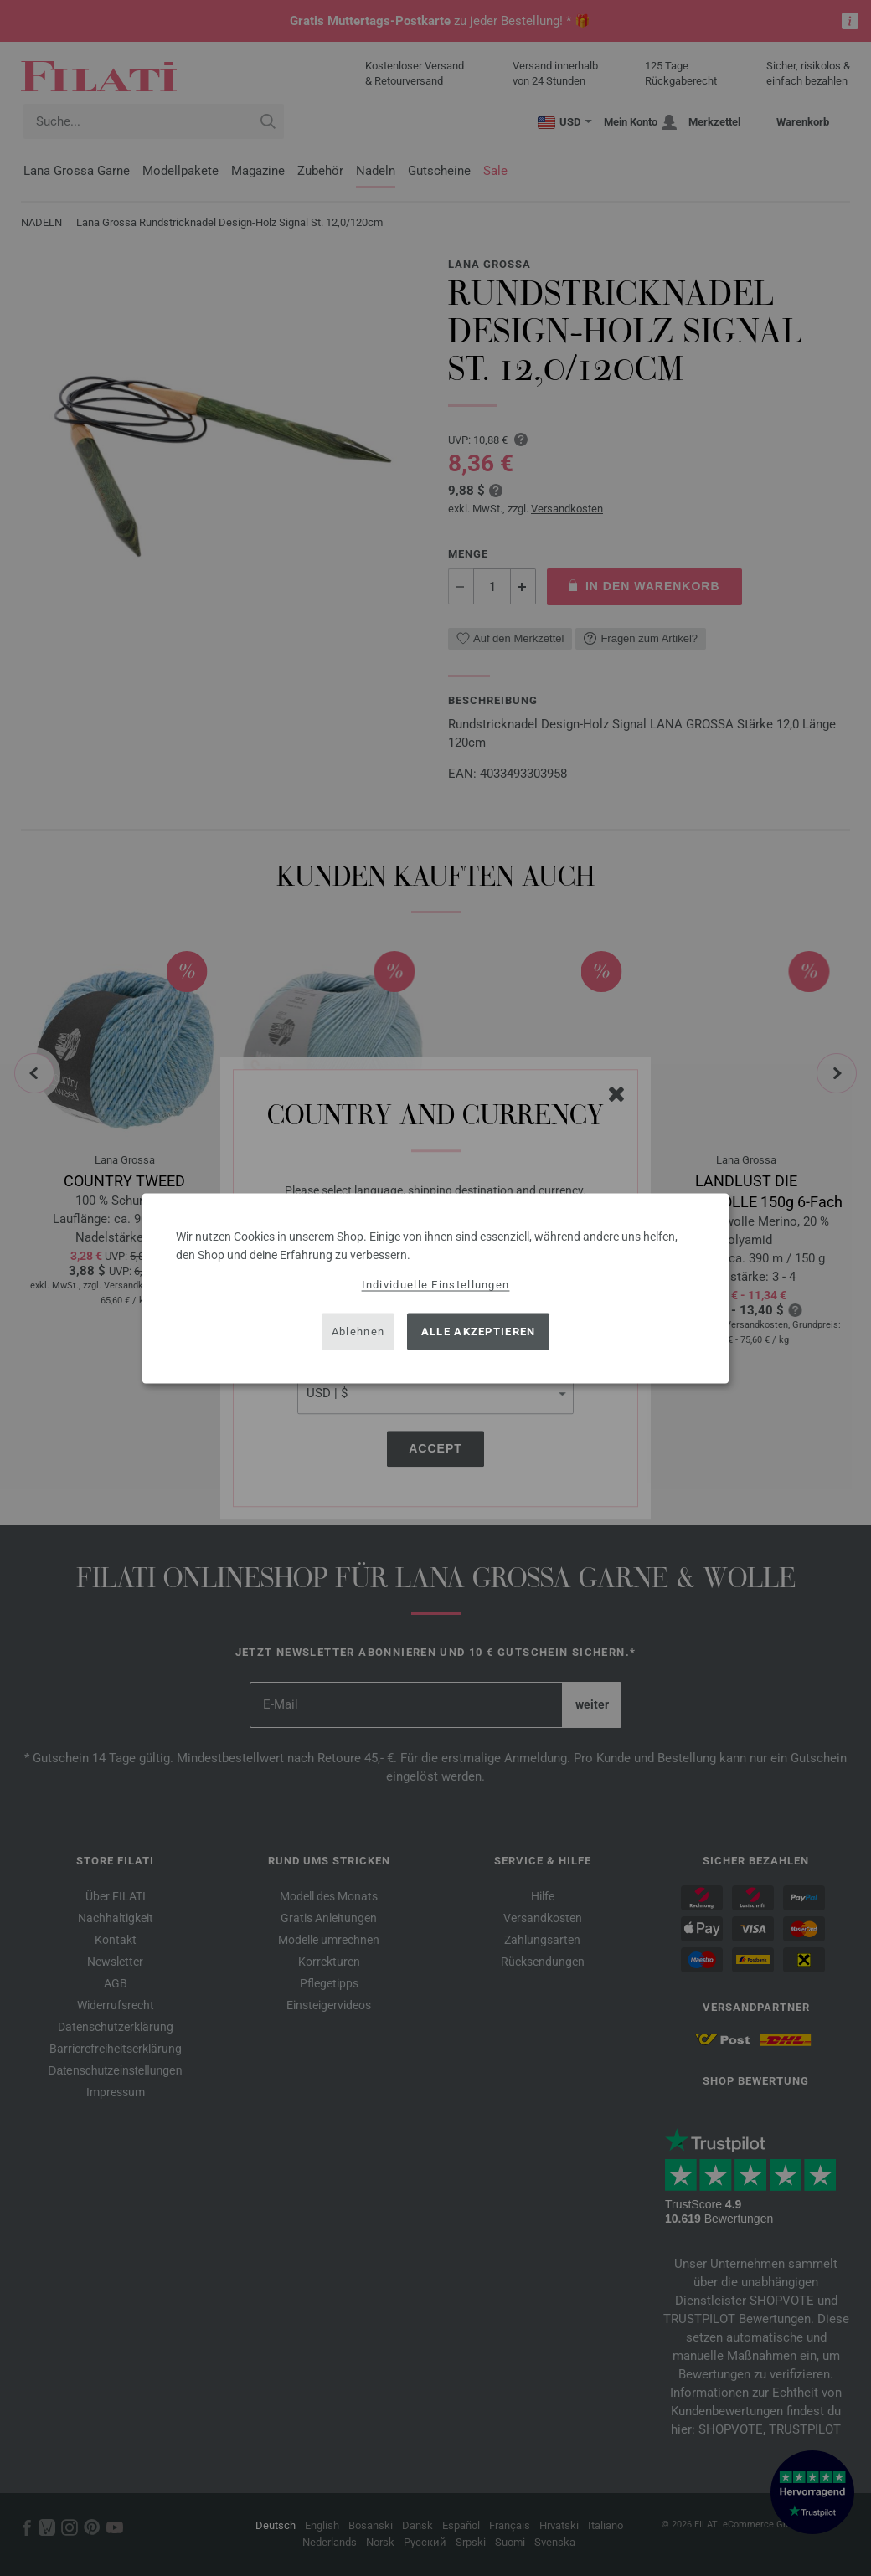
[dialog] (435, 1288)
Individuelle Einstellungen (436, 1284)
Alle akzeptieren (478, 1331)
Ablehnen (358, 1331)
